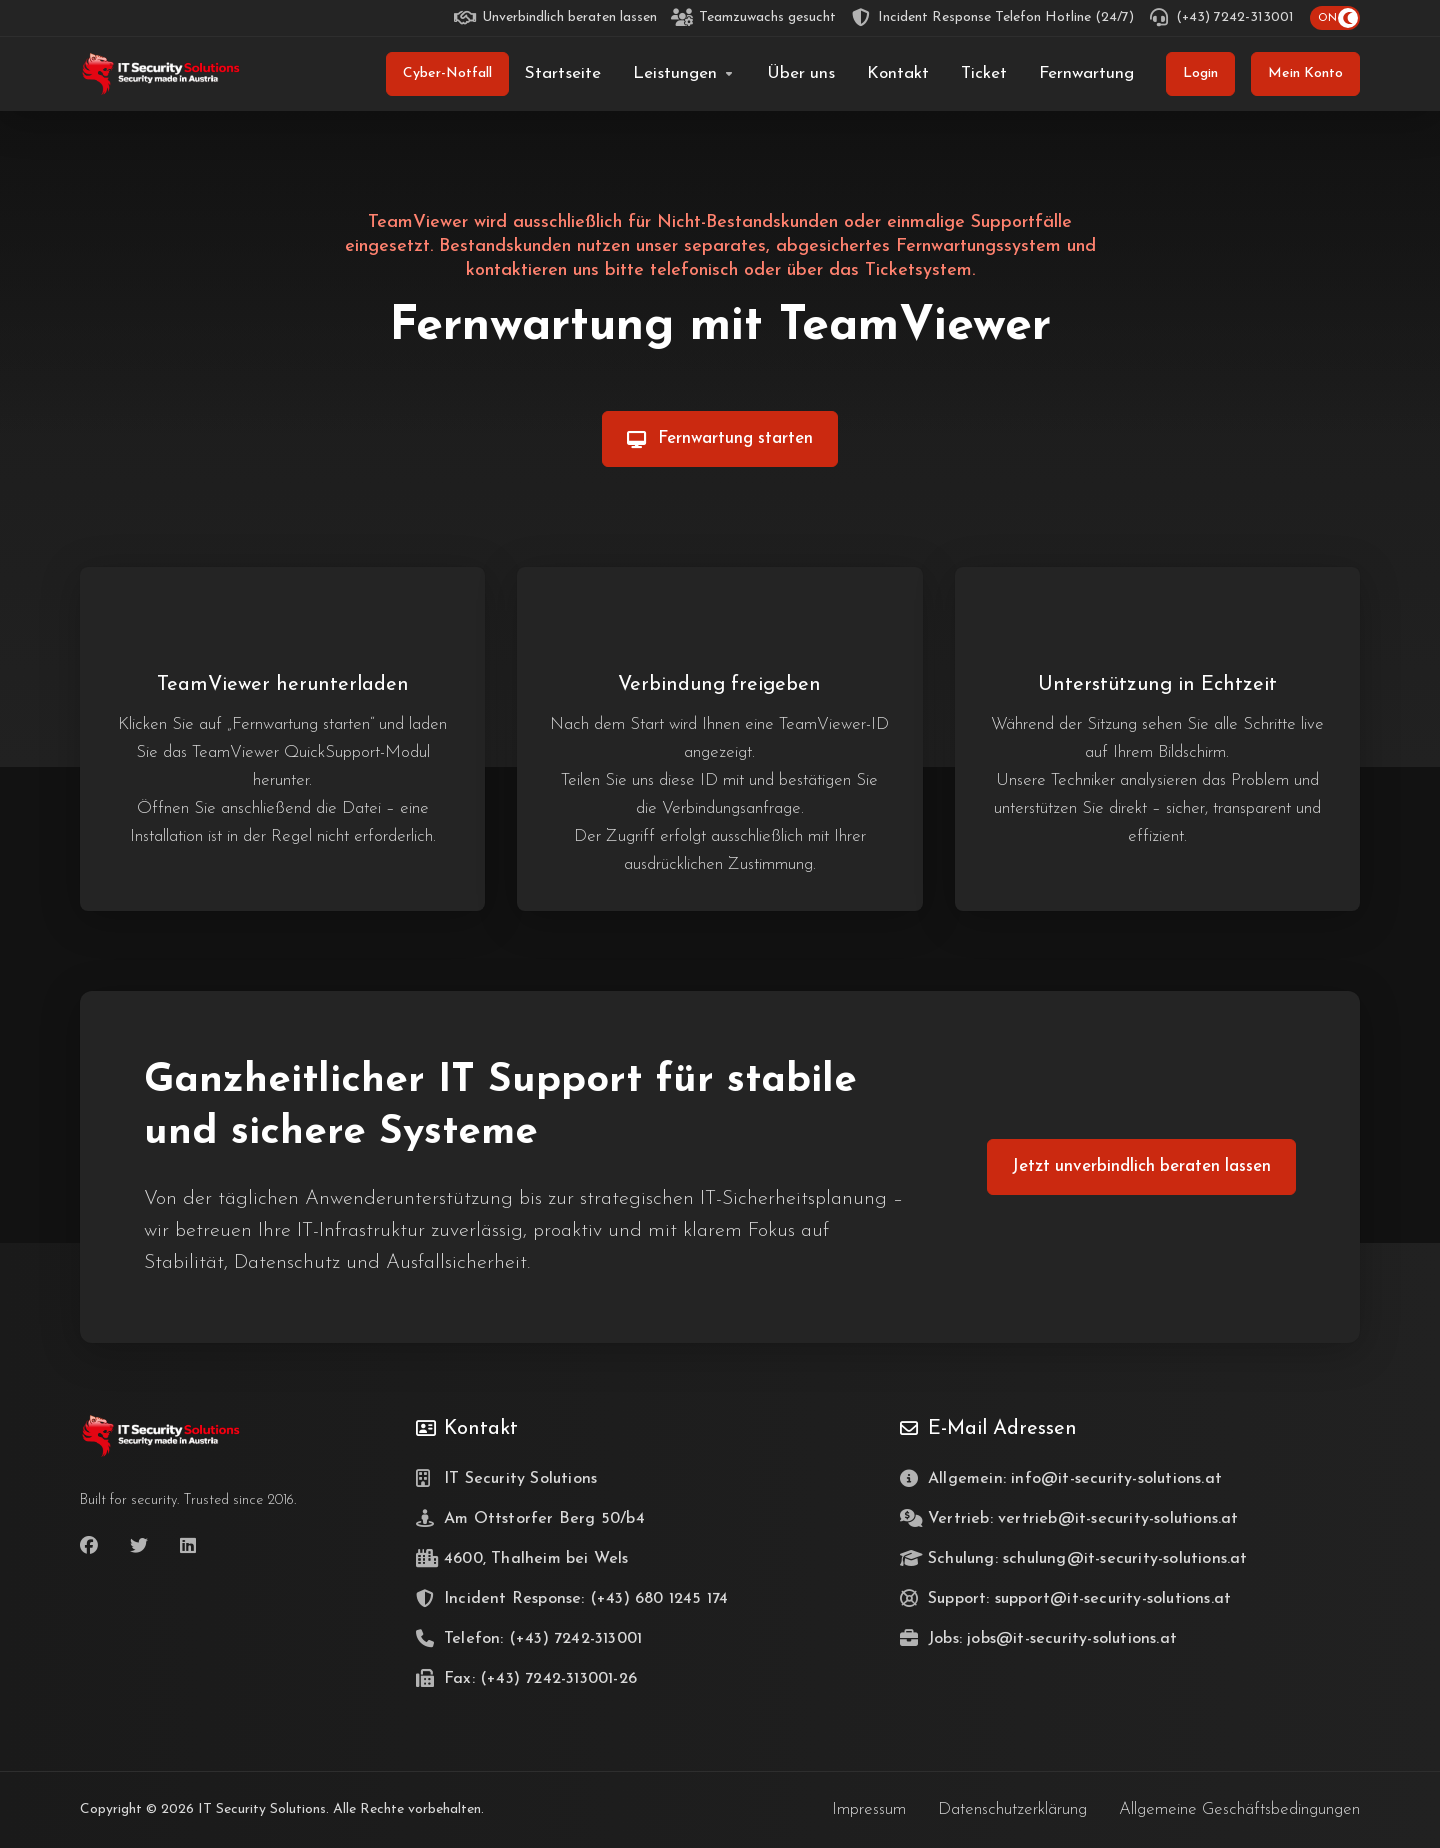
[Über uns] (801, 74)
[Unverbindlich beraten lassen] (556, 18)
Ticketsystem (918, 270)
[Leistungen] (684, 74)
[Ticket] (984, 74)
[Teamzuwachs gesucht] (754, 18)
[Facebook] (89, 1546)
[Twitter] (139, 1546)
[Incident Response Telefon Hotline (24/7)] (993, 18)
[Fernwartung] (1086, 74)
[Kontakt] (898, 74)
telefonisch (694, 270)
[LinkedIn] (189, 1546)
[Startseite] (563, 74)
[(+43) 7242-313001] (1222, 18)
